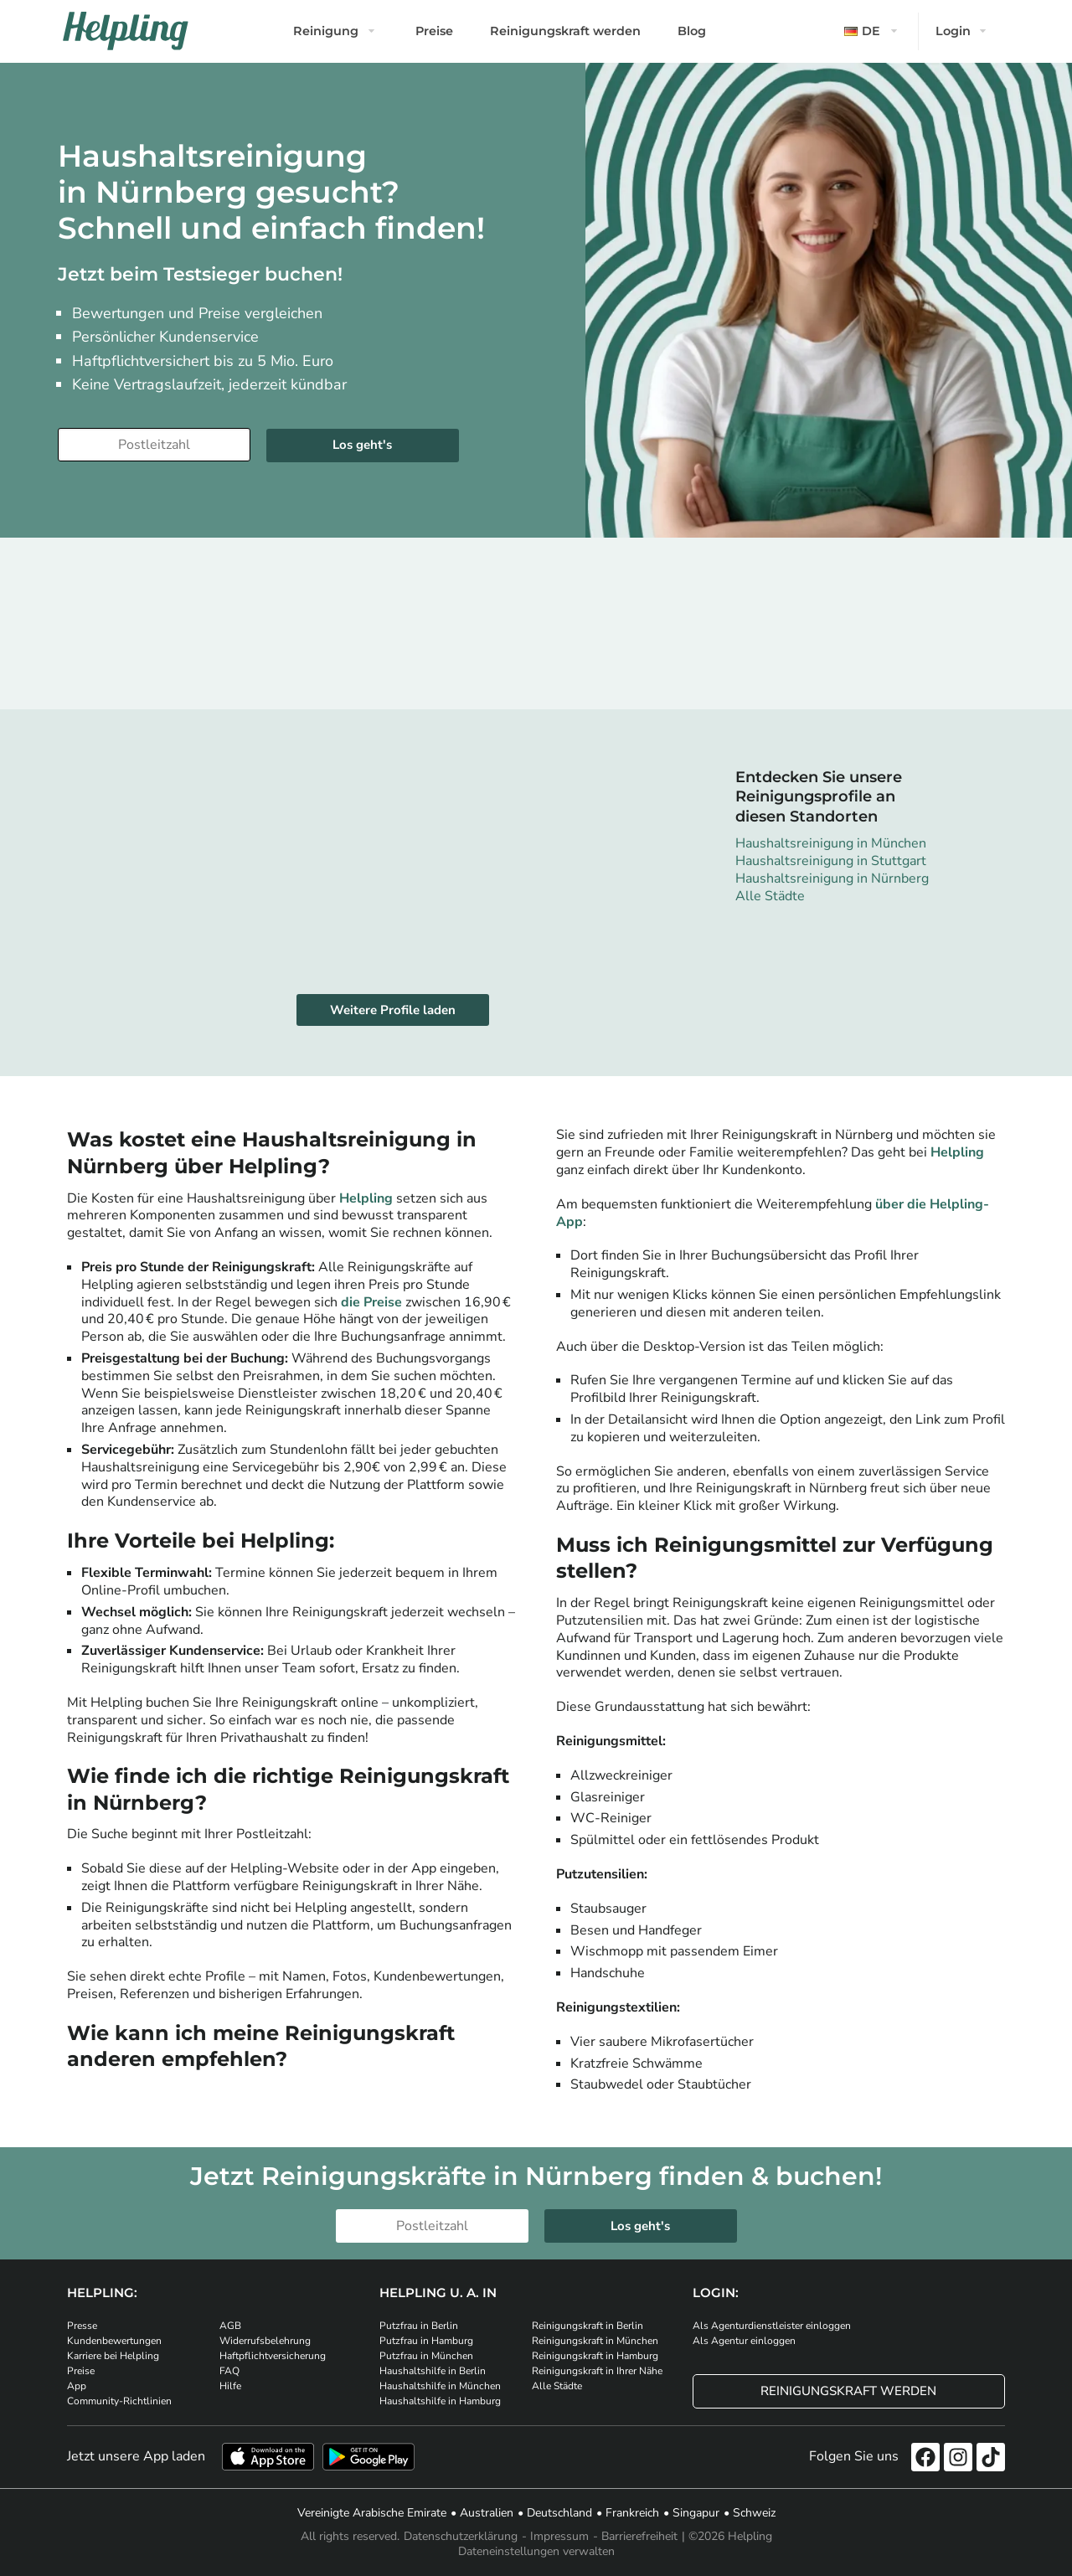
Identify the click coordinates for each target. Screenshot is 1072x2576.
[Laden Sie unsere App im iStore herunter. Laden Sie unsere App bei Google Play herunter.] (368, 2456)
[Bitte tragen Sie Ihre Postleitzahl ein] (154, 444)
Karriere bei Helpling (113, 2355)
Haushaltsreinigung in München (830, 843)
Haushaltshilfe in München (440, 2386)
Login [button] (953, 31)
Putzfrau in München (426, 2355)
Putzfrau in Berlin (418, 2325)
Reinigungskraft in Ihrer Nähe (597, 2371)
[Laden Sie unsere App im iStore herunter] (268, 2456)
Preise (434, 31)
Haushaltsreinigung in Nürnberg (832, 878)
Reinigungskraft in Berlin (587, 2325)
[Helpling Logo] (126, 31)
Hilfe (230, 2386)
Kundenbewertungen (114, 2340)
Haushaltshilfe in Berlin (432, 2371)
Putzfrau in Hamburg (426, 2340)
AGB (230, 2325)
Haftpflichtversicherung (272, 2355)
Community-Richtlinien (119, 2401)
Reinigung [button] (325, 31)
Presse (82, 2325)
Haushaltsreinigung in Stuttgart (830, 861)
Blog (692, 31)
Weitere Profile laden (393, 1010)
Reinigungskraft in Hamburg (595, 2355)
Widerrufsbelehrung (265, 2340)
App (76, 2386)
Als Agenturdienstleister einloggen (772, 2325)
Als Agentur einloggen (744, 2340)
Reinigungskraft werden (565, 31)
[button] (872, 31)
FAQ (229, 2371)
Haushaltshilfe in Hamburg (440, 2401)
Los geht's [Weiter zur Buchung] (362, 444)
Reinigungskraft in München (595, 2340)
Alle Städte (770, 896)
